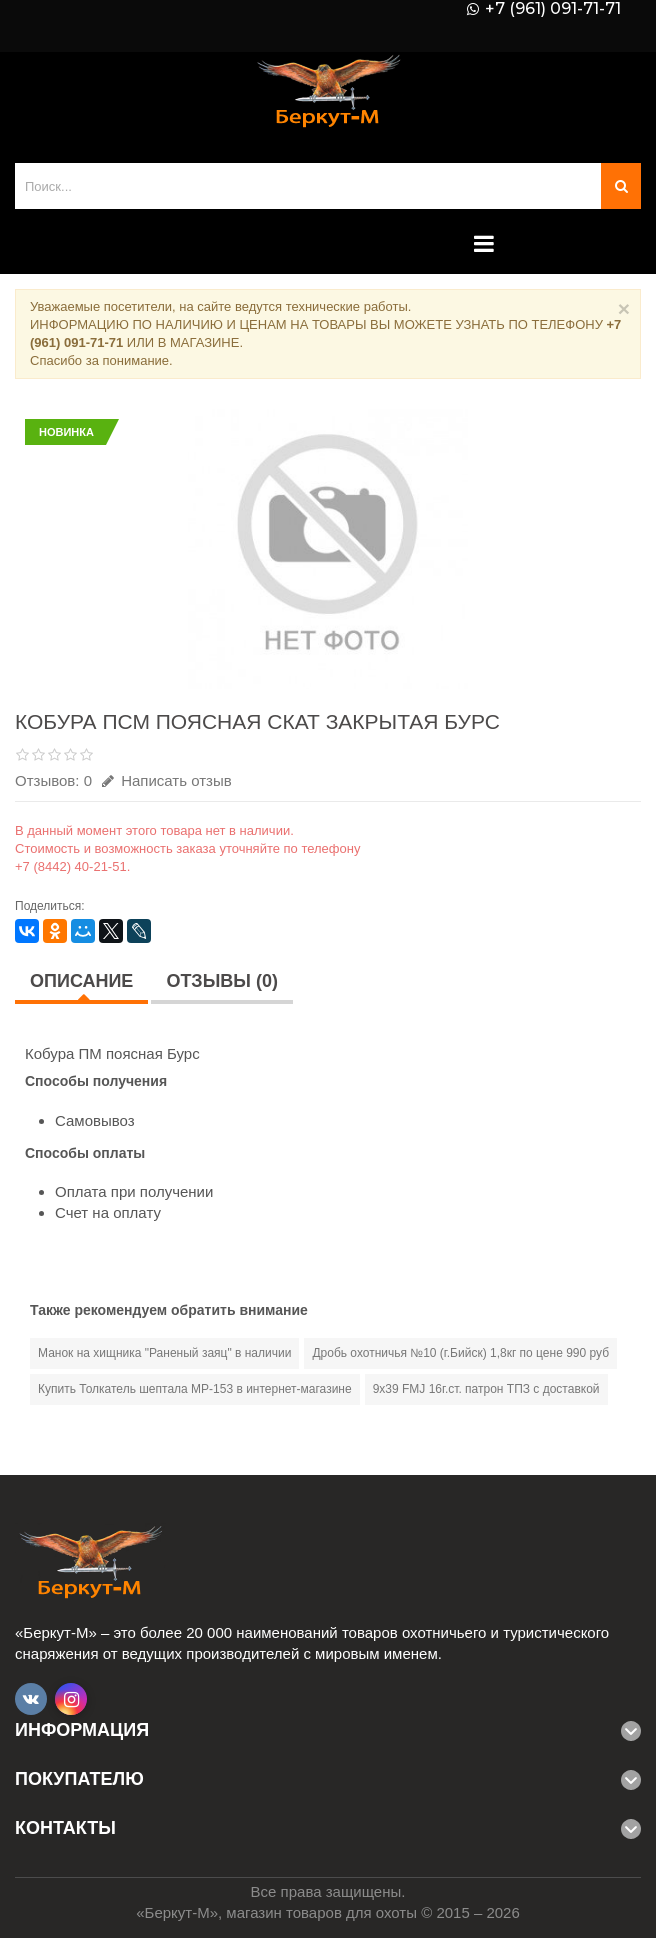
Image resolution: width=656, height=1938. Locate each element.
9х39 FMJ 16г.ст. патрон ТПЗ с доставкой (486, 1389)
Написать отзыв (167, 780)
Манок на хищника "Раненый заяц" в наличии (164, 1353)
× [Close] (624, 308)
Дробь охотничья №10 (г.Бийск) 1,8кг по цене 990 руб (460, 1353)
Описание (81, 981)
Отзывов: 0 (53, 780)
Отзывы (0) (222, 981)
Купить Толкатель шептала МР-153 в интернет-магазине (195, 1389)
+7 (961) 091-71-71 (553, 9)
